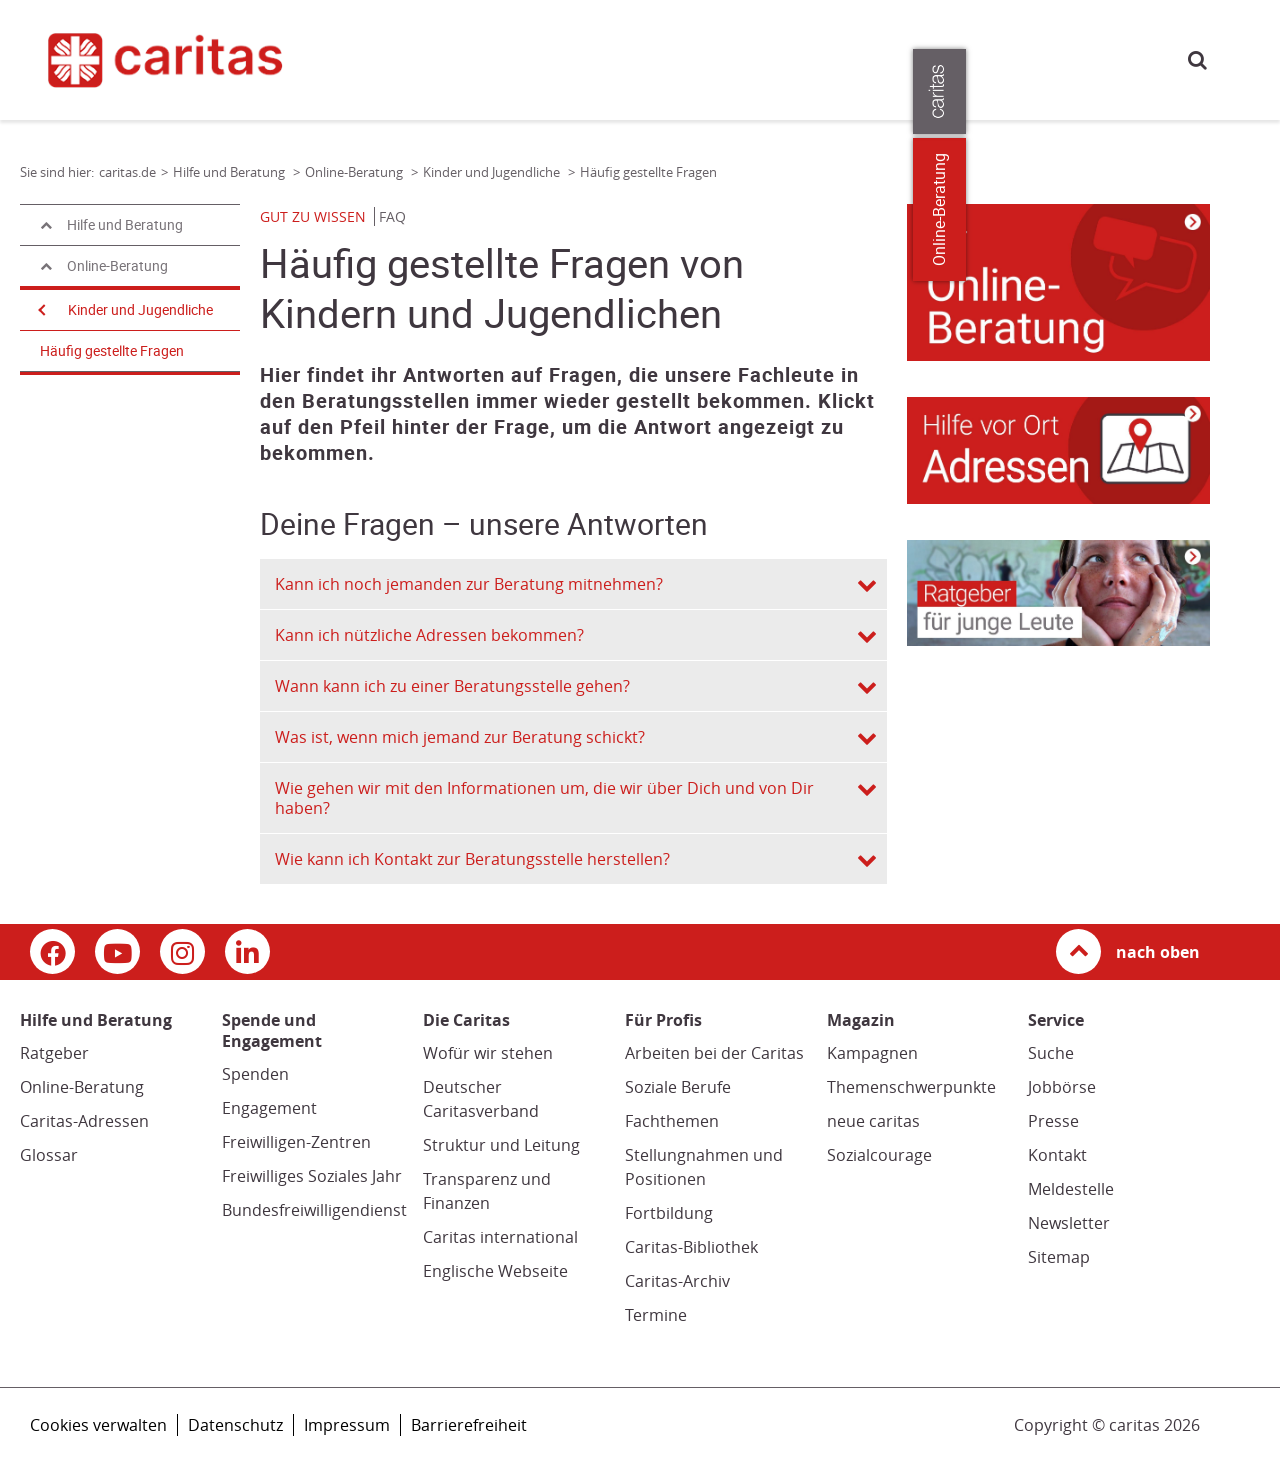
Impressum (347, 1425)
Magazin (771, 58)
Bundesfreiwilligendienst (314, 1210)
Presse (1026, 58)
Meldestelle (1071, 1189)
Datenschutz (235, 1425)
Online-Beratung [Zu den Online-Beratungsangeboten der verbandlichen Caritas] (1252, 209)
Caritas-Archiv (677, 1281)
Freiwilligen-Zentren (296, 1142)
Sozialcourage (879, 1155)
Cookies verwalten (98, 1425)
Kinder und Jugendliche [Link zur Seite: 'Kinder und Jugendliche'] (493, 172)
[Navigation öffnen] (40, 310)
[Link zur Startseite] (177, 60)
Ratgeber (54, 1053)
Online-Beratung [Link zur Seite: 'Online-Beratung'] (355, 172)
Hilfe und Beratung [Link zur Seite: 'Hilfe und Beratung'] (230, 172)
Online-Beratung (82, 1087)
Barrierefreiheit (469, 1425)
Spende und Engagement (639, 58)
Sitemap (1059, 1257)
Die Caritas (858, 58)
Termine (656, 1315)
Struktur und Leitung (501, 1145)
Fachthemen (672, 1121)
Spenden (255, 1074)
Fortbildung (669, 1213)
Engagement (269, 1108)
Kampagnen (872, 1053)
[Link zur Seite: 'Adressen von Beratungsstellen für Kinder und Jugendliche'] (1058, 450)
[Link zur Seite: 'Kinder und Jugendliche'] (1058, 282)
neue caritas (873, 1121)
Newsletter (1069, 1223)
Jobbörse (1062, 1087)
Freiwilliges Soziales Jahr (312, 1176)
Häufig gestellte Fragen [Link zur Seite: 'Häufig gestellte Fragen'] (648, 172)
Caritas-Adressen (84, 1121)
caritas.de (380, 57)
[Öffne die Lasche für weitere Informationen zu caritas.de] (1252, 91)
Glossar (49, 1155)
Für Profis (949, 58)
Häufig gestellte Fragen (112, 351)
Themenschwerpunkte (911, 1087)
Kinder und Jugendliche (140, 310)
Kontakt (1057, 1155)
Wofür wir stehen (488, 1053)
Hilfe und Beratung (473, 58)
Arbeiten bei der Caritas (714, 1053)
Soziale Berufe (678, 1087)
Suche (1197, 59)
